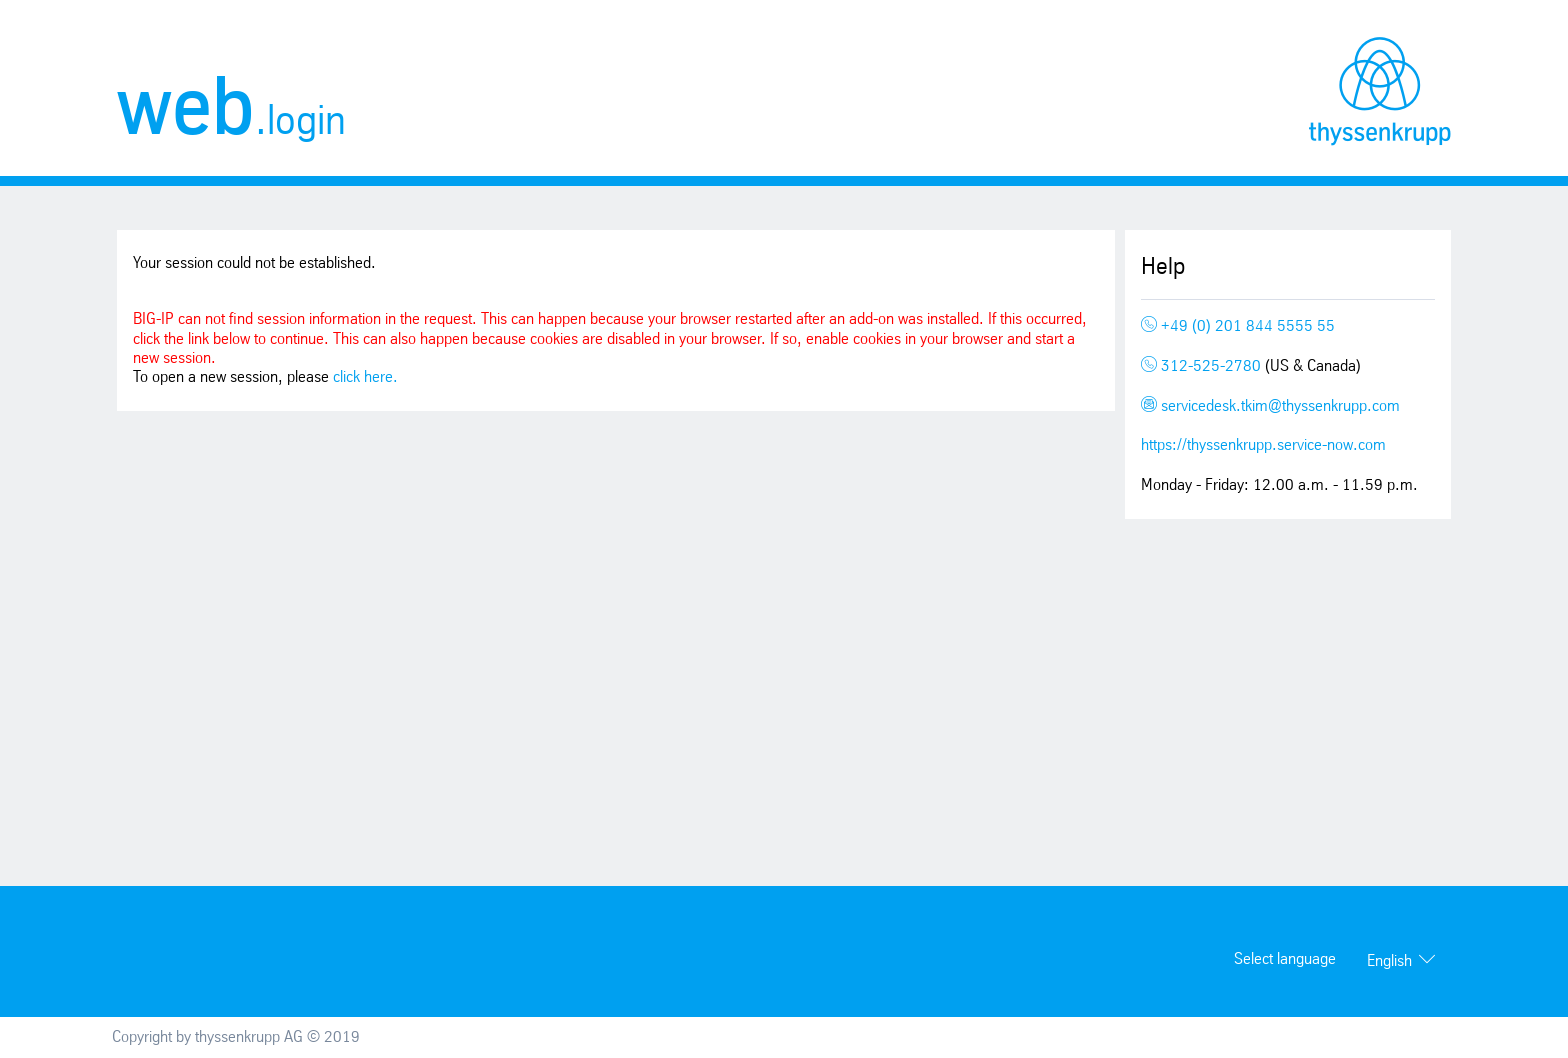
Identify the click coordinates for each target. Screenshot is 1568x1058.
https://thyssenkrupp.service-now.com (1263, 445)
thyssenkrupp (1380, 91)
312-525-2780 (1203, 366)
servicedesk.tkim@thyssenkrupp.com (1270, 406)
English (1389, 961)
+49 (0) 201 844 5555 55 (1238, 326)
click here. (365, 377)
